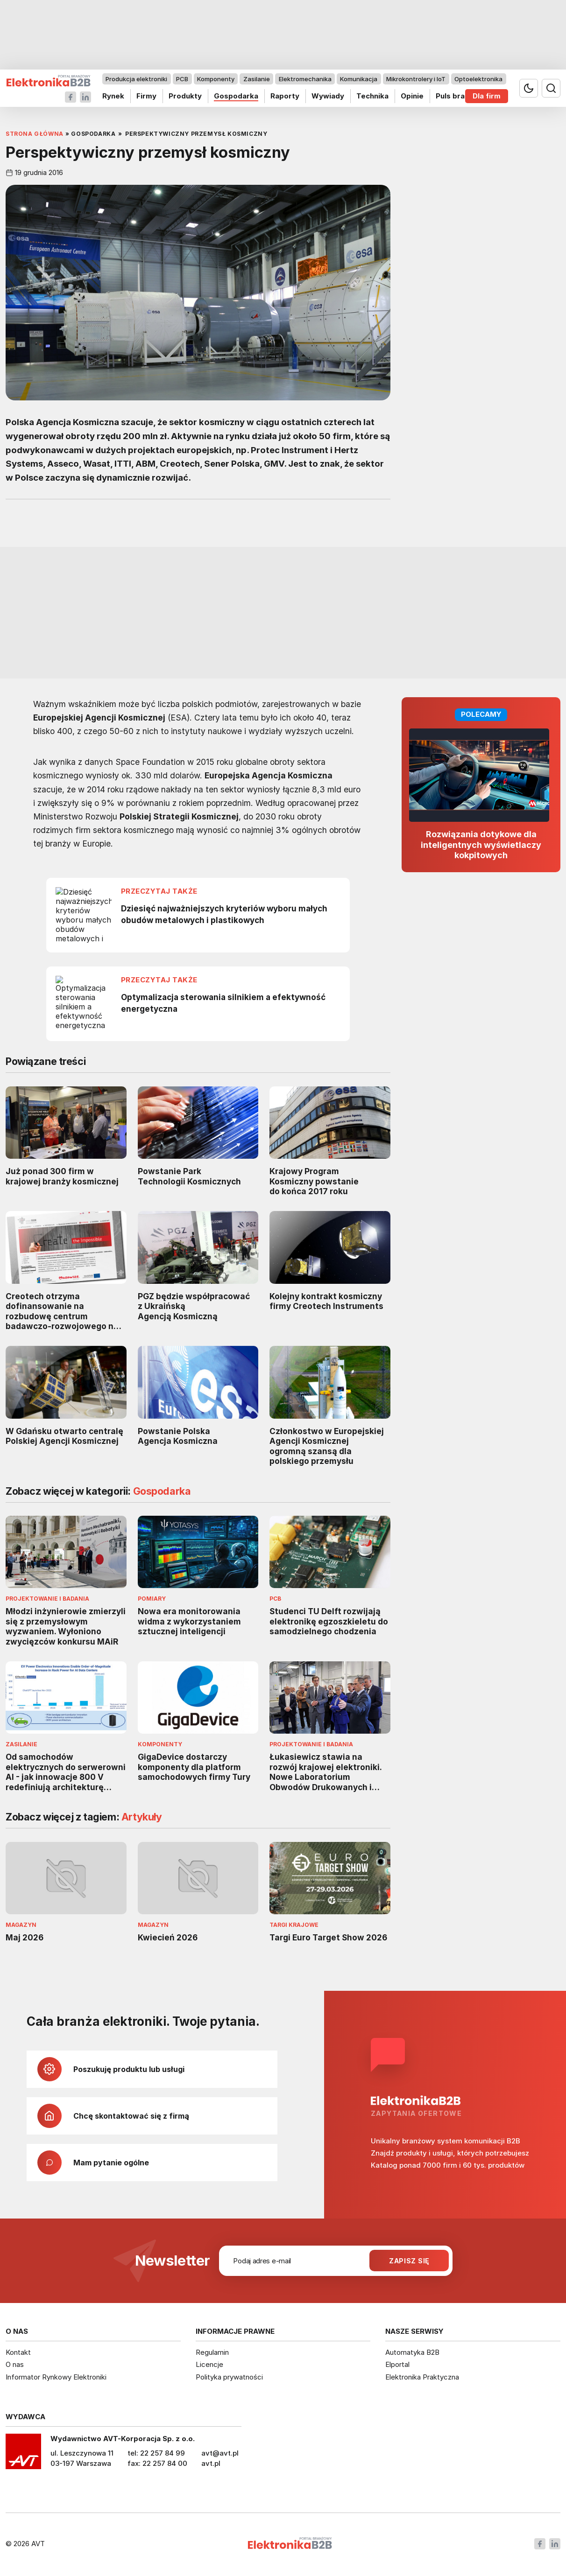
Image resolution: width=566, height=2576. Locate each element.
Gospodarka (236, 95)
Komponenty (215, 79)
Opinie (412, 95)
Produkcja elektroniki (136, 79)
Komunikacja (358, 79)
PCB (182, 79)
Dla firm (487, 95)
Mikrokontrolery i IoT (416, 79)
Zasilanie (256, 79)
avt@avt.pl (220, 2453)
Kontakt (18, 2352)
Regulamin (212, 2352)
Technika (372, 95)
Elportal (397, 2364)
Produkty (185, 95)
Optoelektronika (478, 79)
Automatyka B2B (412, 2352)
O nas (15, 2364)
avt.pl (210, 2463)
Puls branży (456, 95)
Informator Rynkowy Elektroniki (56, 2377)
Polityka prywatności (229, 2377)
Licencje (209, 2364)
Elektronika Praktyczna (422, 2377)
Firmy (146, 95)
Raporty (284, 95)
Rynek (113, 95)
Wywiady (327, 95)
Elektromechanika (305, 79)
